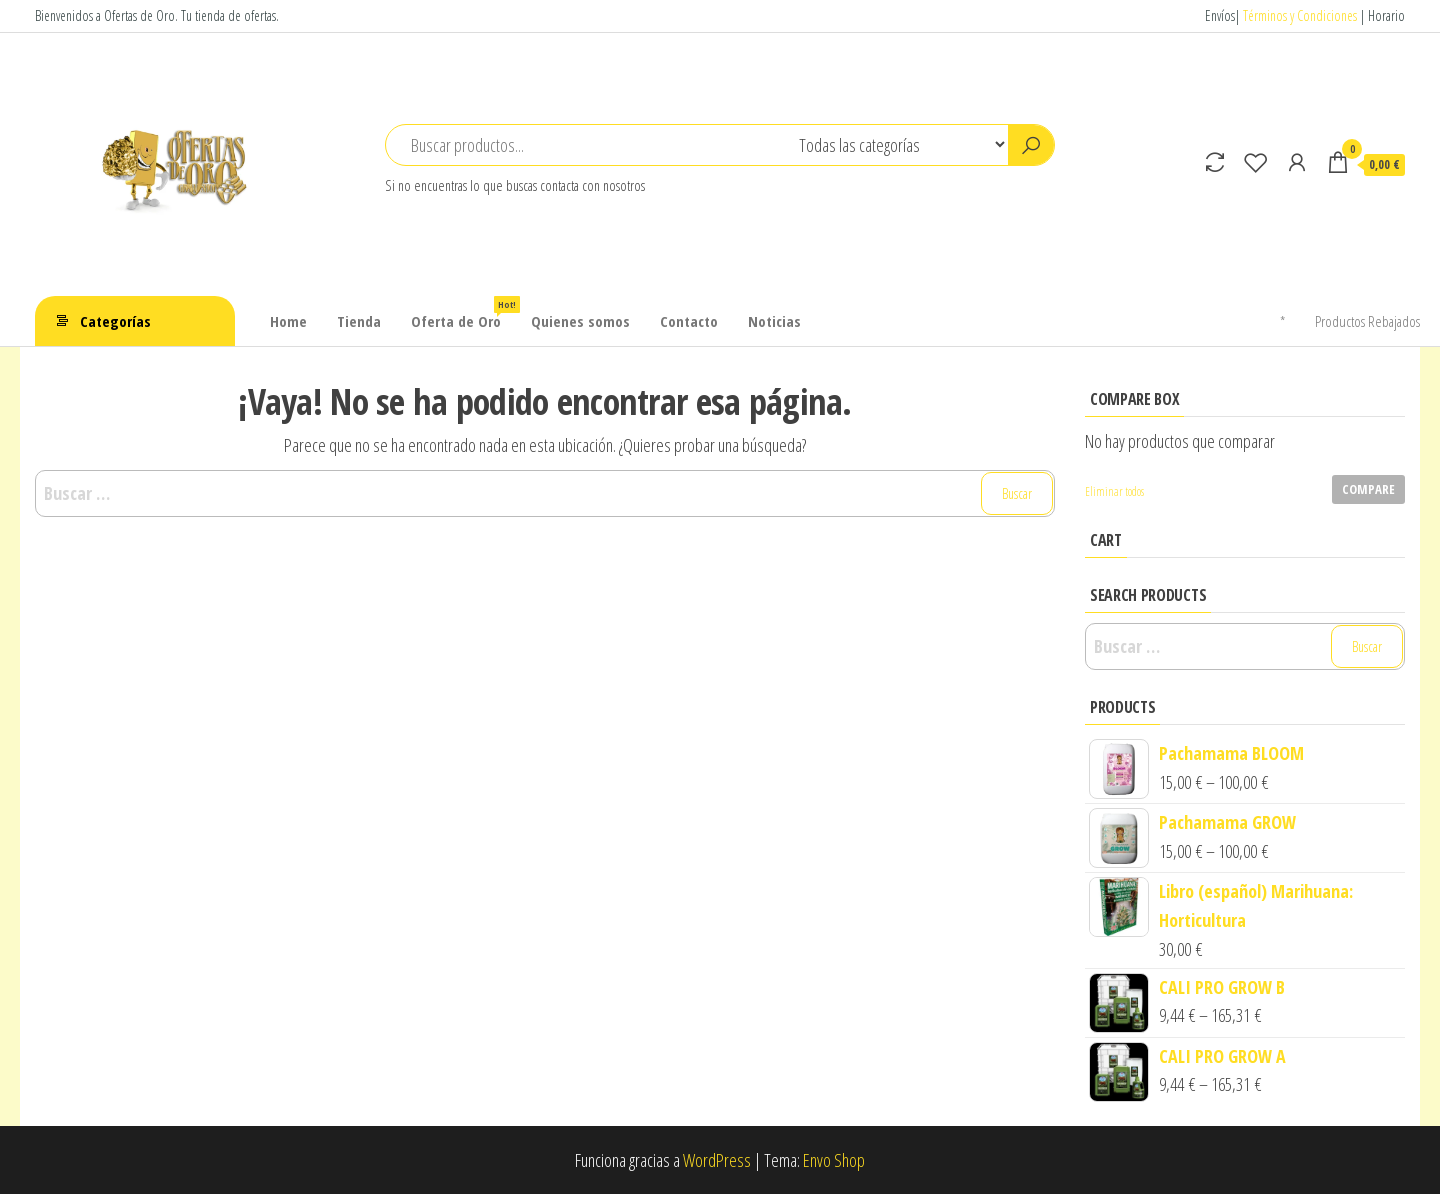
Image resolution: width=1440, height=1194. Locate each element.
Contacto (689, 321)
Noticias (774, 321)
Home (288, 321)
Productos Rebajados (1367, 321)
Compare (1368, 489)
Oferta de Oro (463, 313)
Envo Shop (834, 1160)
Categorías (115, 321)
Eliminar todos (1114, 491)
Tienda (359, 321)
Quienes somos (580, 321)
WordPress (717, 1160)
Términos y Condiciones (1300, 15)
